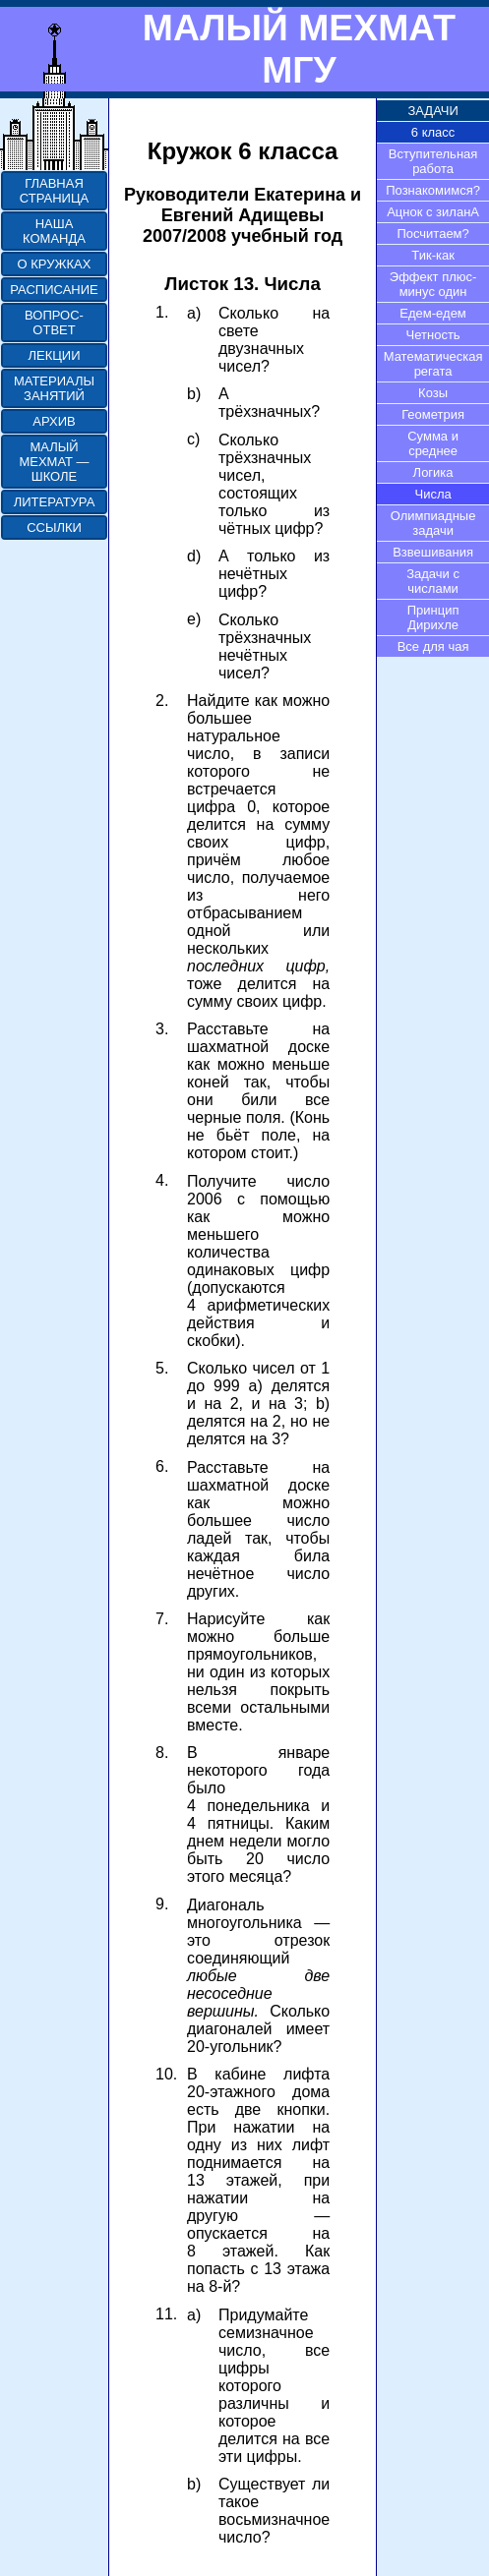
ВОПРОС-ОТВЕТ (54, 322)
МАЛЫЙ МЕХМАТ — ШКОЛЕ (54, 461)
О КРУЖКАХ (55, 264)
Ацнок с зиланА (433, 212)
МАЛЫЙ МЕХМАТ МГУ (299, 48)
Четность (433, 334)
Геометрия (432, 414)
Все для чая (433, 646)
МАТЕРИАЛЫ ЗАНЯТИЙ (54, 388)
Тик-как (433, 255)
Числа (432, 494)
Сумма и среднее (432, 443)
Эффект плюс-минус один (433, 284)
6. (161, 1466)
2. (161, 700)
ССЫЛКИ (54, 527)
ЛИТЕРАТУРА (54, 502)
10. (166, 2074)
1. (161, 312)
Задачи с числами (432, 581)
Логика (433, 472)
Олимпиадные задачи (433, 523)
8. (161, 1752)
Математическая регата (433, 364)
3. (161, 1029)
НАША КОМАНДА (54, 231)
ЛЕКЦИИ (54, 355)
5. (161, 1368)
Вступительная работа (433, 161)
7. (161, 1618)
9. (161, 1904)
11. (166, 2314)
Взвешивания (433, 552)
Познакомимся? (433, 190)
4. (161, 1180)
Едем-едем (432, 313)
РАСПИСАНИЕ (53, 289)
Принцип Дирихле (433, 617)
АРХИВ (53, 421)
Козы (433, 392)
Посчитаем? (432, 233)
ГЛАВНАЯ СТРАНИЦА (54, 190)
